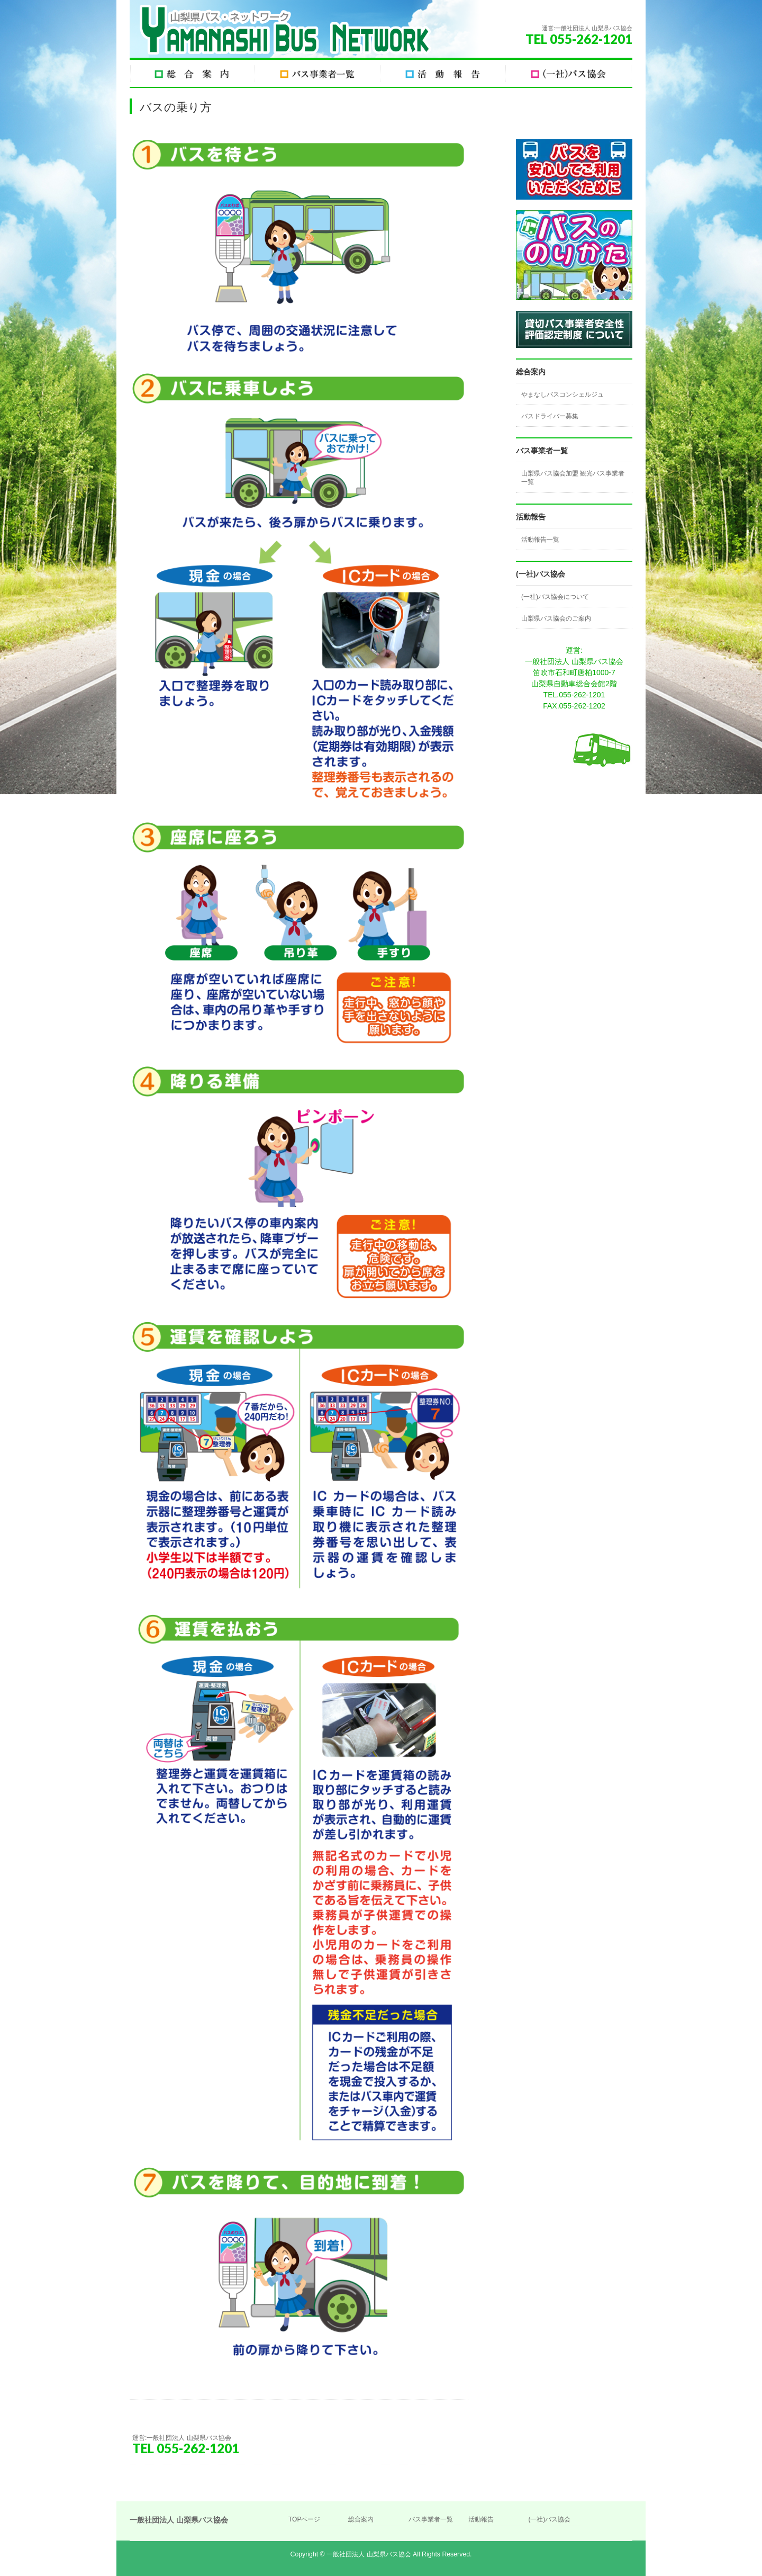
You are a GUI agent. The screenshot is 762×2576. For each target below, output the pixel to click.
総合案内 (361, 2519)
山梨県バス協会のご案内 (556, 618)
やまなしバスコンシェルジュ (562, 394)
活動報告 (481, 2519)
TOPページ (304, 2519)
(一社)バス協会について (555, 596)
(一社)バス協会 (549, 2519)
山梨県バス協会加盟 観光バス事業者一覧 (572, 478)
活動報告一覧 (540, 539)
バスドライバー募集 (549, 416)
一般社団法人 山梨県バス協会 (368, 2554)
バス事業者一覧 (431, 2519)
